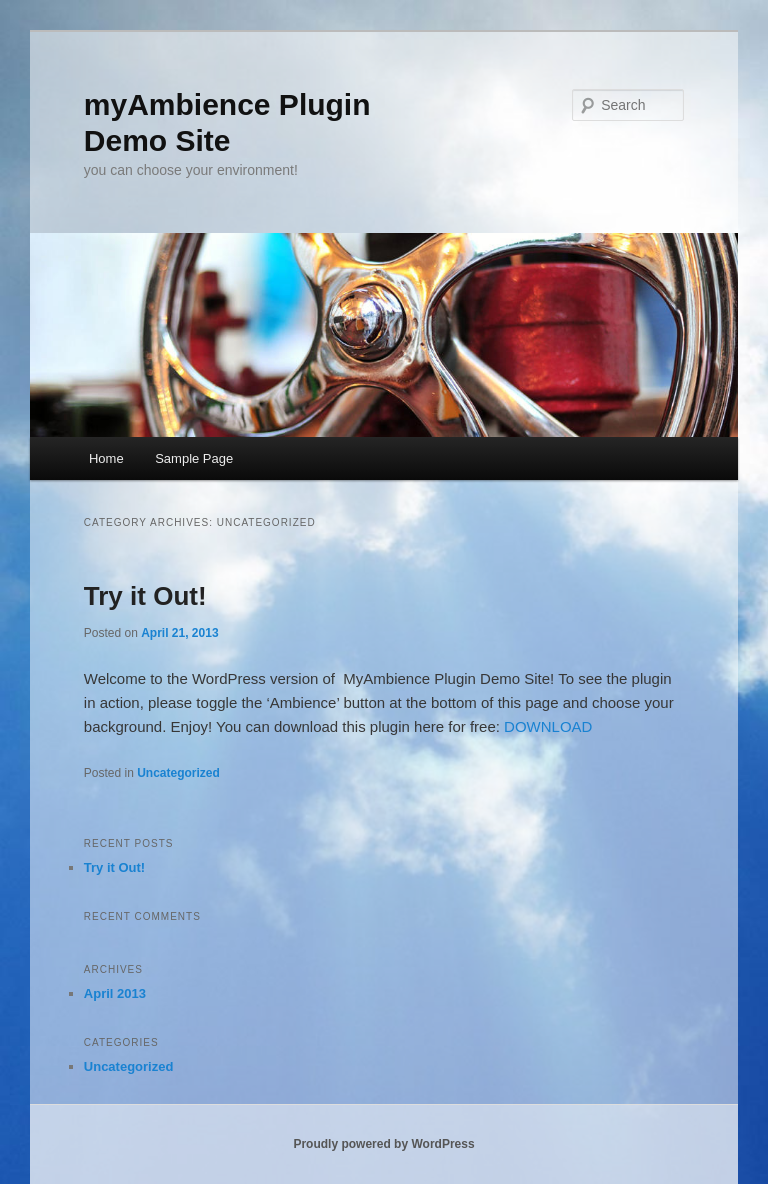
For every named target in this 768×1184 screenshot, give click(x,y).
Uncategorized (178, 773)
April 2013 (115, 993)
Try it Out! (145, 596)
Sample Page (194, 458)
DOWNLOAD (548, 726)
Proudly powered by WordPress (383, 1144)
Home (106, 458)
